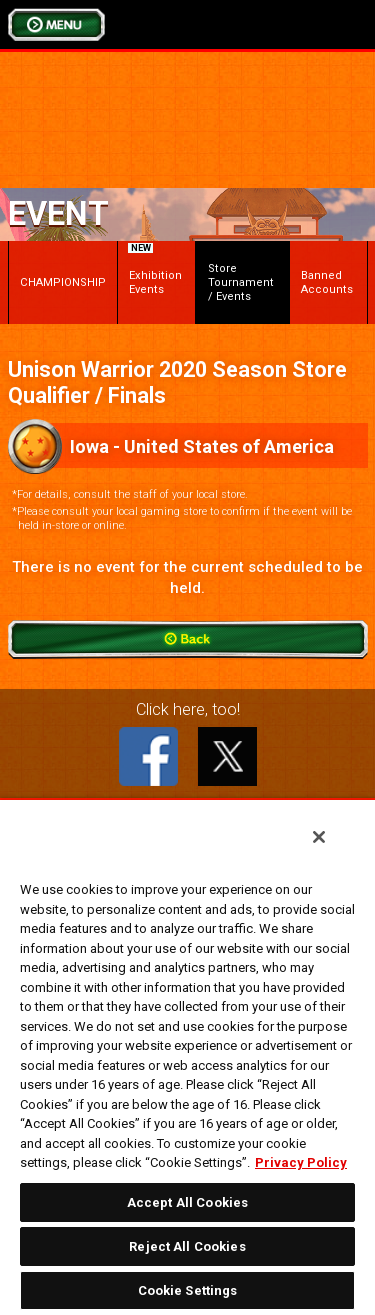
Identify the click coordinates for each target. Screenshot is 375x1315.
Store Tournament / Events (241, 282)
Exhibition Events (155, 272)
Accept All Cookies (187, 1202)
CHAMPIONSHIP (63, 282)
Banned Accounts (327, 282)
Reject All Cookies (187, 1246)
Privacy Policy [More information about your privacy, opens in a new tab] (301, 1162)
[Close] (319, 837)
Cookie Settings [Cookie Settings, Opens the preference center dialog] (188, 1290)
